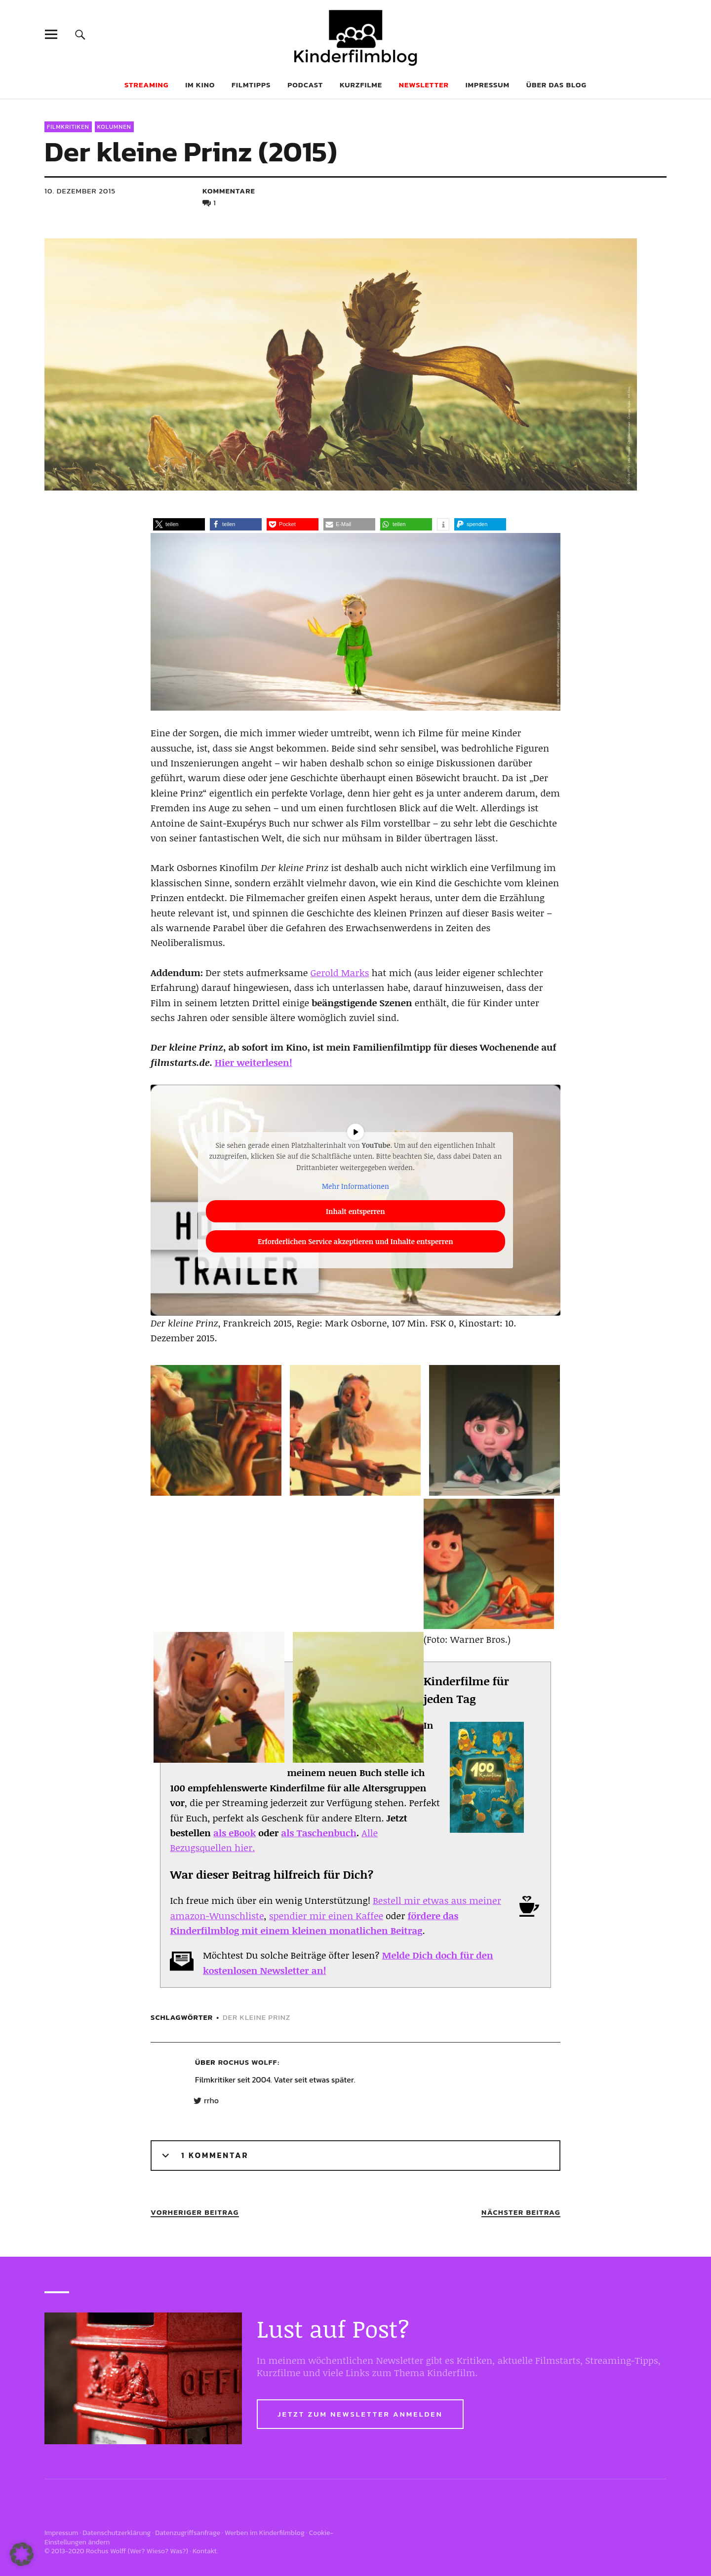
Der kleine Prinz (256, 2017)
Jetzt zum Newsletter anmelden (360, 2414)
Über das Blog (556, 84)
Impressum (488, 84)
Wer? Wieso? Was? (158, 2551)
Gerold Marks (340, 972)
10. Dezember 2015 (80, 190)
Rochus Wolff (247, 2062)
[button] (179, 524)
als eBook (234, 1832)
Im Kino (200, 84)
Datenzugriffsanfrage (187, 2533)
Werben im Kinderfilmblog (265, 2533)
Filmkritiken (68, 126)
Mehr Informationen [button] (355, 1186)
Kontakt (205, 2551)
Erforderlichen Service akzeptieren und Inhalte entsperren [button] (355, 1241)
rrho (211, 2100)
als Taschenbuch (318, 1832)
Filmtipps (251, 84)
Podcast (305, 84)
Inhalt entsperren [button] (355, 1211)
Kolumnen (114, 126)
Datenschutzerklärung (116, 2533)
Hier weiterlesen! (253, 1062)
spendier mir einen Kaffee (326, 1915)
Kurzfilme (361, 84)
